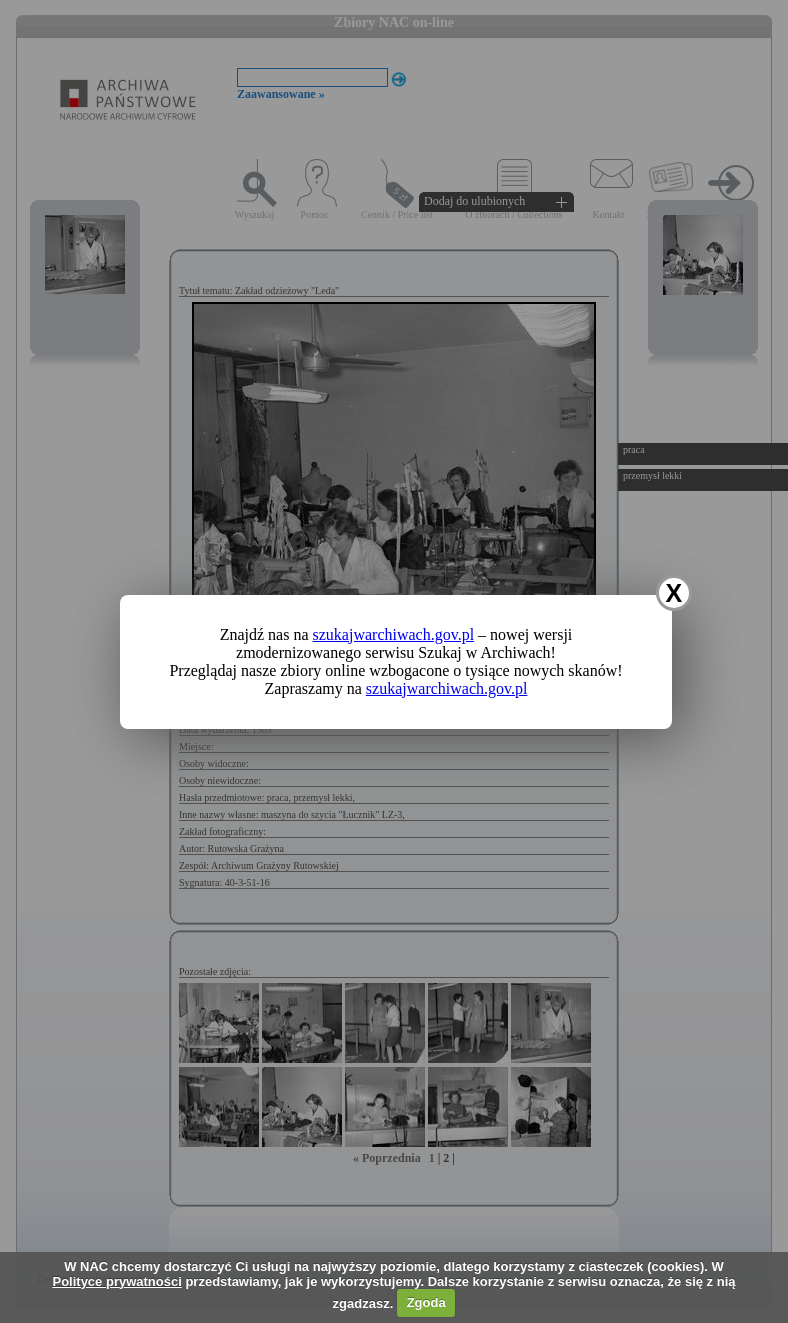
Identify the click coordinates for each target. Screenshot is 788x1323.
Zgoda (426, 1302)
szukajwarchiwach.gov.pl (394, 634)
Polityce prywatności (116, 1281)
